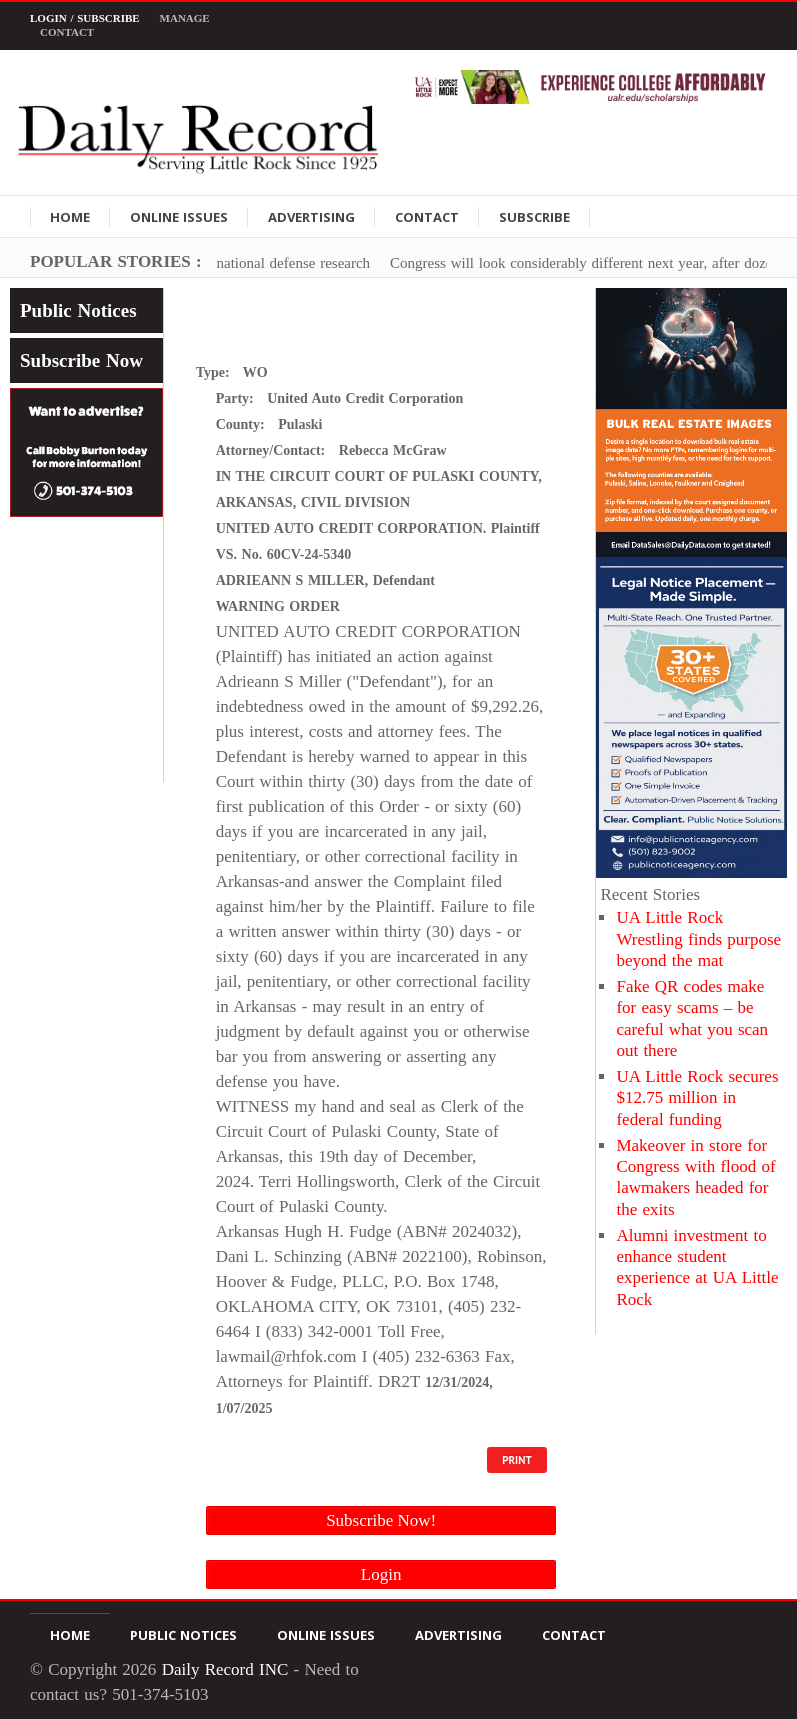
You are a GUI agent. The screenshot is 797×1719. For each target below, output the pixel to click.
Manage (185, 18)
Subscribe (534, 217)
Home (70, 217)
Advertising (311, 217)
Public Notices (78, 310)
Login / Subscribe (85, 18)
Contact (67, 32)
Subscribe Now (81, 360)
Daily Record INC (225, 1669)
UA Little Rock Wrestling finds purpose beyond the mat (698, 939)
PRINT (517, 1460)
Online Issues (179, 217)
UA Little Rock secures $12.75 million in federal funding (697, 1098)
